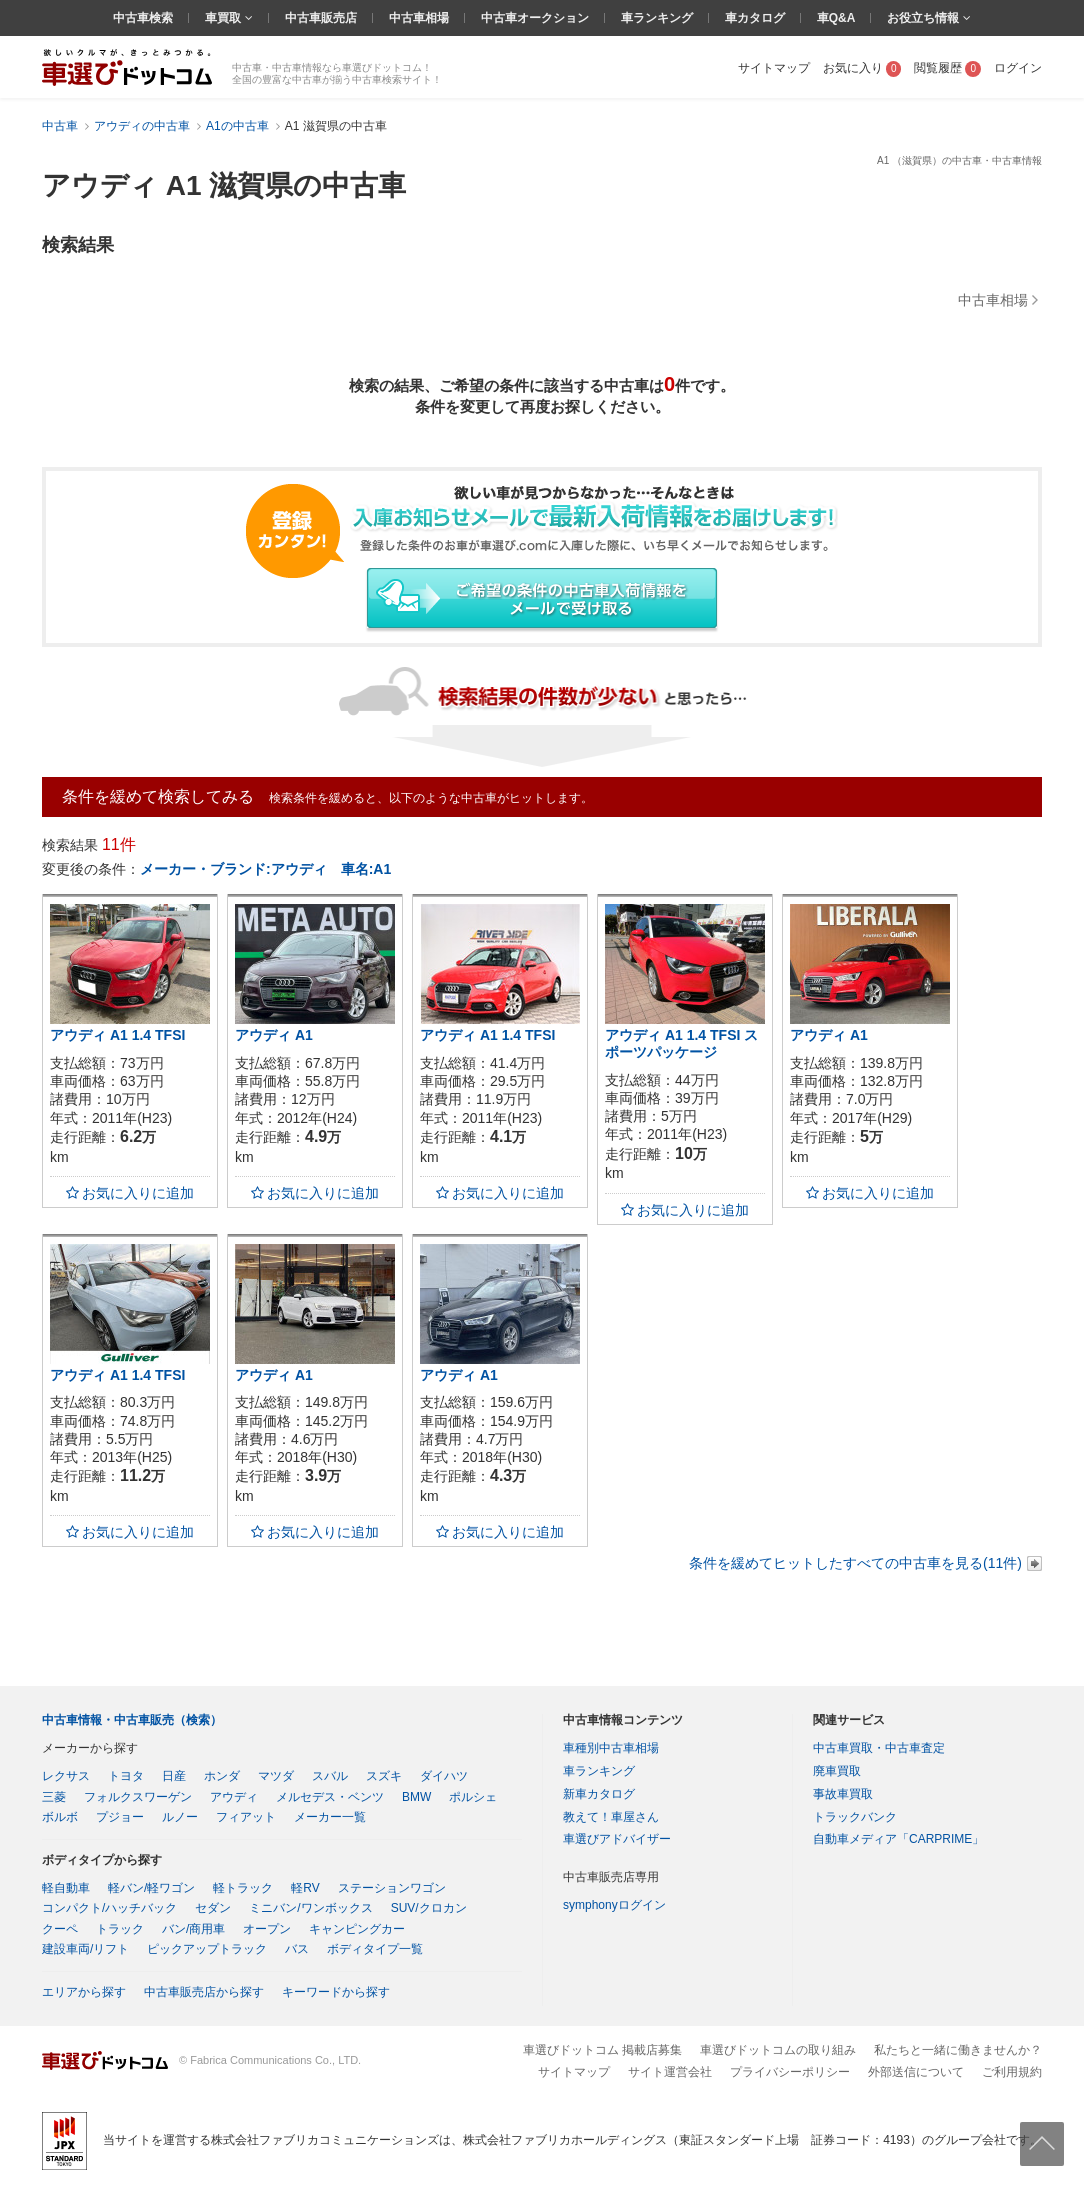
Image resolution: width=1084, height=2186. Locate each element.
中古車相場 (419, 18)
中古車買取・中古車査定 (879, 1748)
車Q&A (836, 18)
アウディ (234, 1797)
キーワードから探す (336, 1992)
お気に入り (862, 68)
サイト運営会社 (670, 2072)
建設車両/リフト (85, 1949)
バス (297, 1949)
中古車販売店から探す (204, 1992)
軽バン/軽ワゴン (151, 1888)
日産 (174, 1776)
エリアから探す (84, 1992)
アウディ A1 (274, 1035)
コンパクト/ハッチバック (109, 1908)
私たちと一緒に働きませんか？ (958, 2050)
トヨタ (126, 1776)
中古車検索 (143, 18)
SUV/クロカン (429, 1908)
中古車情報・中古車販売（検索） (132, 1720)
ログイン (1018, 68)
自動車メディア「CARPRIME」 (898, 1839)
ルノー (180, 1817)
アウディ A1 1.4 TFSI (117, 1035)
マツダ (276, 1776)
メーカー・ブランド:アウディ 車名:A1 (265, 869)
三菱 (54, 1797)
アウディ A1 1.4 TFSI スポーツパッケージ (681, 1043)
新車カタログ (599, 1794)
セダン (213, 1908)
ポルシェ (473, 1797)
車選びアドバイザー (617, 1839)
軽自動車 (66, 1888)
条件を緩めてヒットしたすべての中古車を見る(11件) (855, 1563)
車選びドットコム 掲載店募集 (602, 2050)
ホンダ (222, 1776)
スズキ (384, 1776)
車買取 (224, 18)
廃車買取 (837, 1771)
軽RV (305, 1888)
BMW (416, 1797)
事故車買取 (843, 1794)
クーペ (60, 1929)
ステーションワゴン (392, 1888)
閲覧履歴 (947, 68)
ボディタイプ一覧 (375, 1949)
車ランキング (657, 18)
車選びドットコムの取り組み (778, 2050)
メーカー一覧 (330, 1817)
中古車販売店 (321, 18)
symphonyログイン (614, 1905)
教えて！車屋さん (611, 1817)
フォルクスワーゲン (138, 1797)
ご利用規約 (1012, 2072)
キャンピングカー (357, 1929)
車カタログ (755, 18)
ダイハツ (444, 1776)
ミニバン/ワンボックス (310, 1908)
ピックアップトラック (207, 1949)
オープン (267, 1929)
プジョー (120, 1817)
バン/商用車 (193, 1929)
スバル (330, 1776)
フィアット (246, 1817)
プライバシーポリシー (790, 2072)
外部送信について (916, 2072)
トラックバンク (855, 1817)
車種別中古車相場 (611, 1748)
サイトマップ (774, 68)
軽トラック (243, 1888)
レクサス (66, 1776)
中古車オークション (535, 18)
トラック (120, 1929)
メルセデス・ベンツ (330, 1797)
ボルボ (60, 1817)
